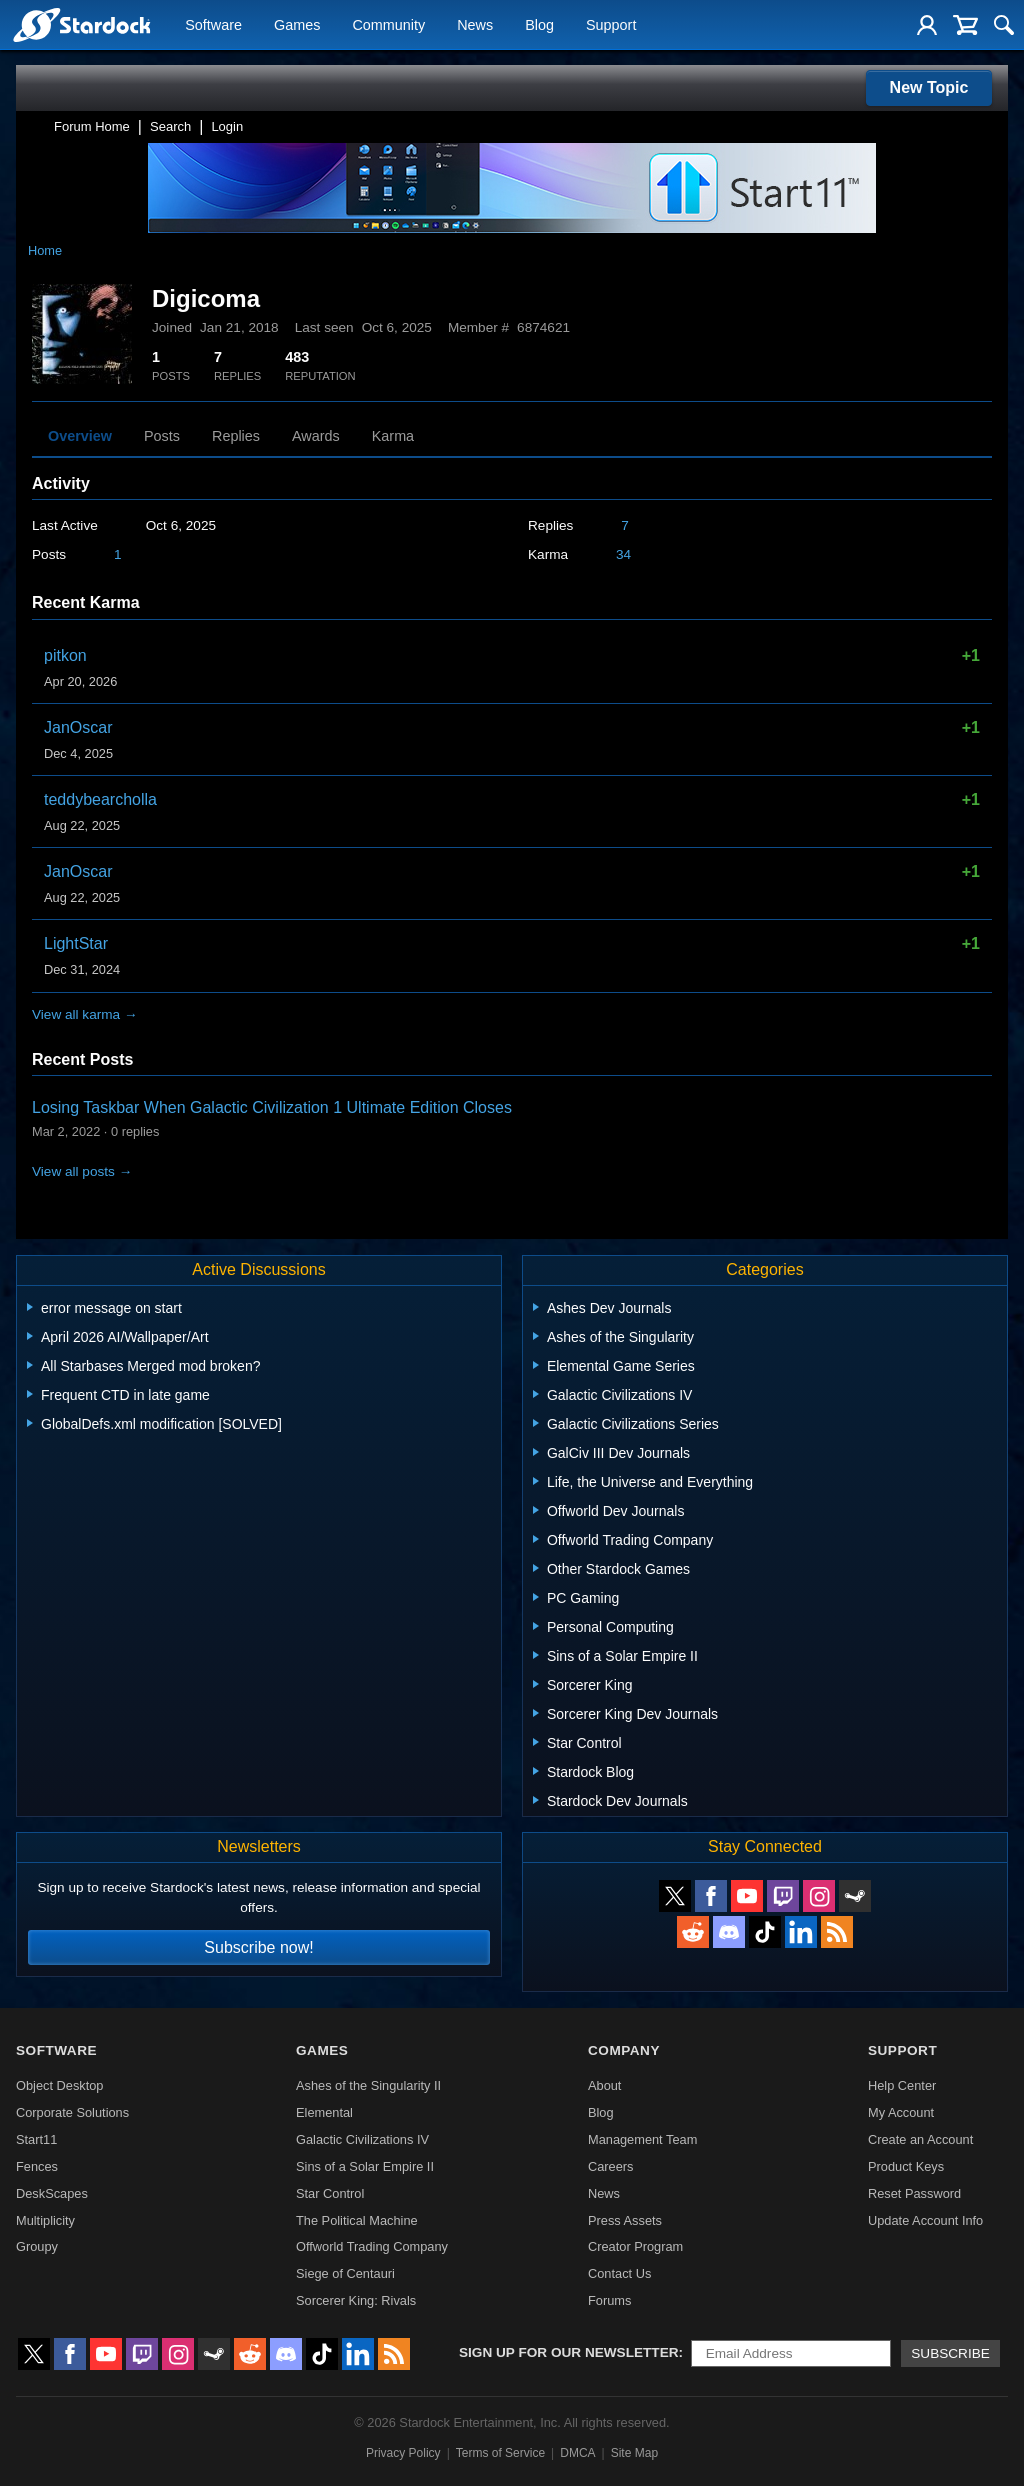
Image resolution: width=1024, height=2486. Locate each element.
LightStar (76, 943)
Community (388, 26)
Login (227, 126)
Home (45, 250)
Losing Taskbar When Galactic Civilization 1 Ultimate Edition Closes (272, 1107)
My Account (901, 2112)
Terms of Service (500, 2453)
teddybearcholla (100, 799)
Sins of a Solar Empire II (365, 2166)
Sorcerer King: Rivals (356, 2300)
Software (213, 26)
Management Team (642, 2139)
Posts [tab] (162, 436)
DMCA (577, 2453)
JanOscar (78, 727)
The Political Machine (357, 2220)
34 (623, 554)
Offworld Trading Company (372, 2246)
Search (170, 126)
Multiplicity (45, 2220)
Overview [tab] (80, 436)
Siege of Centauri (345, 2273)
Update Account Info (925, 2220)
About (604, 2085)
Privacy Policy (403, 2453)
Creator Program (635, 2246)
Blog (539, 26)
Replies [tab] (236, 436)
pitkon (65, 655)
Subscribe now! (258, 1947)
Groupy (37, 2246)
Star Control (330, 2193)
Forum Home (92, 126)
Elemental (324, 2112)
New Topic (929, 87)
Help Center (902, 2085)
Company (624, 2050)
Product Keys (906, 2166)
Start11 (36, 2139)
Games (297, 26)
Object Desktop (60, 2085)
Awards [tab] (316, 436)
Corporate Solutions (72, 2112)
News (475, 26)
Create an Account (920, 2139)
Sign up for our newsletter (569, 2352)
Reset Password (914, 2193)
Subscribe (950, 2353)
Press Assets (625, 2220)
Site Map (634, 2453)
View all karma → (85, 1014)
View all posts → (82, 1171)
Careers (611, 2166)
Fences (37, 2166)
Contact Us (619, 2273)
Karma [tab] (393, 436)
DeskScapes (52, 2193)
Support (611, 26)
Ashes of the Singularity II (368, 2085)
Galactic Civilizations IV (362, 2139)
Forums (609, 2300)
